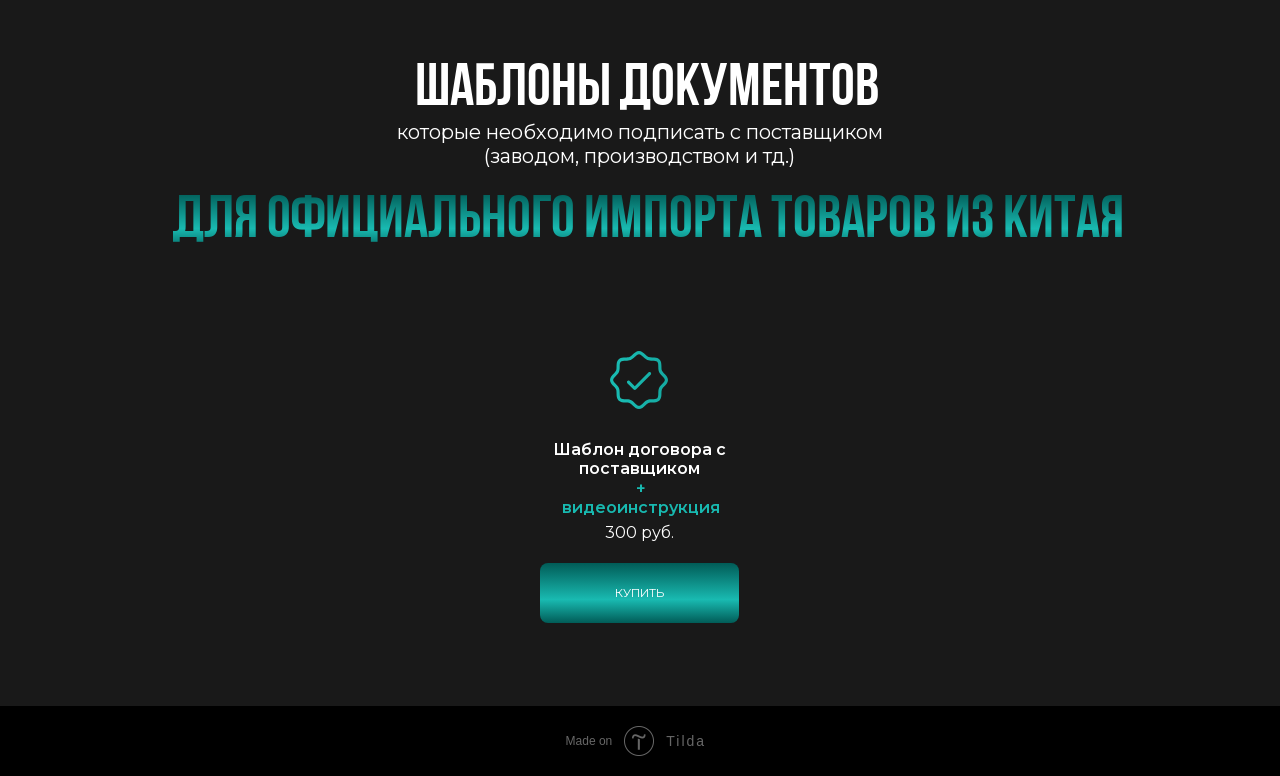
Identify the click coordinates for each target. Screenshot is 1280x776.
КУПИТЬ (639, 592)
